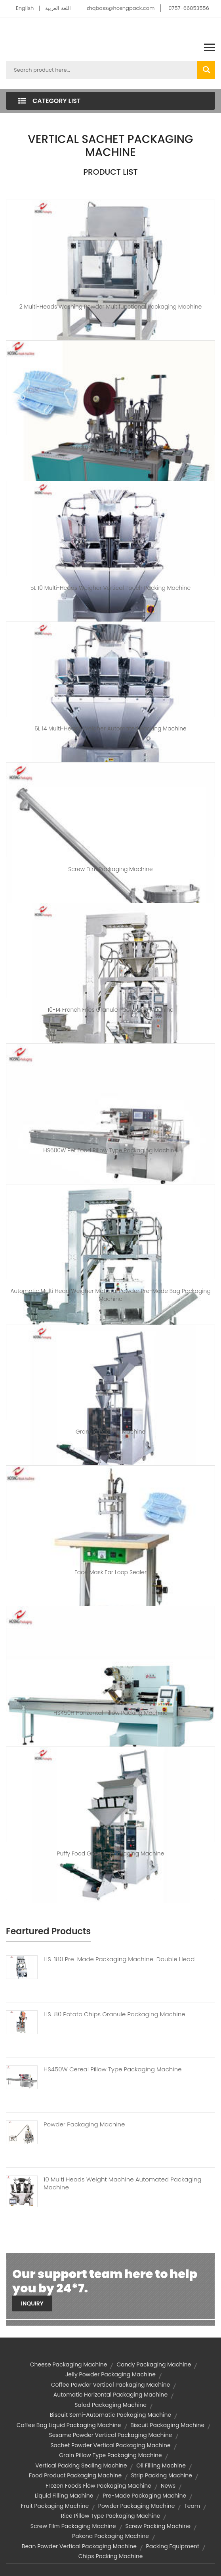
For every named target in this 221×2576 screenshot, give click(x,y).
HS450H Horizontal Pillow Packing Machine (110, 1713)
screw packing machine (158, 2526)
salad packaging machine (110, 2405)
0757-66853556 (188, 8)
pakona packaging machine (110, 2536)
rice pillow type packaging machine (110, 2516)
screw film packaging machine (73, 2526)
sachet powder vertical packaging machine (110, 2445)
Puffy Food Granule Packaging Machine (110, 1853)
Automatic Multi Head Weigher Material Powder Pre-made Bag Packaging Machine (110, 1295)
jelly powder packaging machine (110, 2374)
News (168, 2486)
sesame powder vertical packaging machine (110, 2435)
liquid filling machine (64, 2496)
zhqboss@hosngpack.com (121, 8)
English (25, 8)
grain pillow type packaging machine (110, 2455)
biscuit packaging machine (167, 2425)
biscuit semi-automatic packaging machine (110, 2415)
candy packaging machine (153, 2364)
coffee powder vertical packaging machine (110, 2385)
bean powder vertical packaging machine (79, 2546)
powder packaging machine (136, 2506)
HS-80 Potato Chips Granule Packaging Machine (114, 2014)
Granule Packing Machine (110, 1432)
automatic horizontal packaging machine (110, 2395)
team (192, 2506)
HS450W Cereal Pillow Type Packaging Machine (113, 2069)
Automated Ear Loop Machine (110, 447)
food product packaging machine (75, 2475)
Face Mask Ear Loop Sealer (110, 1572)
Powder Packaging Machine (84, 2124)
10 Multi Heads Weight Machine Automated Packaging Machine (123, 2183)
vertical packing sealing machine (81, 2465)
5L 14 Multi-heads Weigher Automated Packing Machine (110, 728)
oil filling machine (161, 2465)
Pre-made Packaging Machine (144, 2496)
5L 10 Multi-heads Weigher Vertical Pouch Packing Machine (110, 588)
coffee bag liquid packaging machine (69, 2425)
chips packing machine (110, 2556)
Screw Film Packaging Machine (110, 869)
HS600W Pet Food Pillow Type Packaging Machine (110, 1150)
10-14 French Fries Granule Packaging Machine (110, 1010)
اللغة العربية (57, 8)
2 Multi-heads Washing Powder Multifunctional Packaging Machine (110, 307)
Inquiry (32, 2303)
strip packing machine (161, 2475)
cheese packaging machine (68, 2364)
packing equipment (173, 2546)
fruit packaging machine (55, 2506)
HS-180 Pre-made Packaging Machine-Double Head (119, 1959)
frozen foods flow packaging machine (98, 2486)
